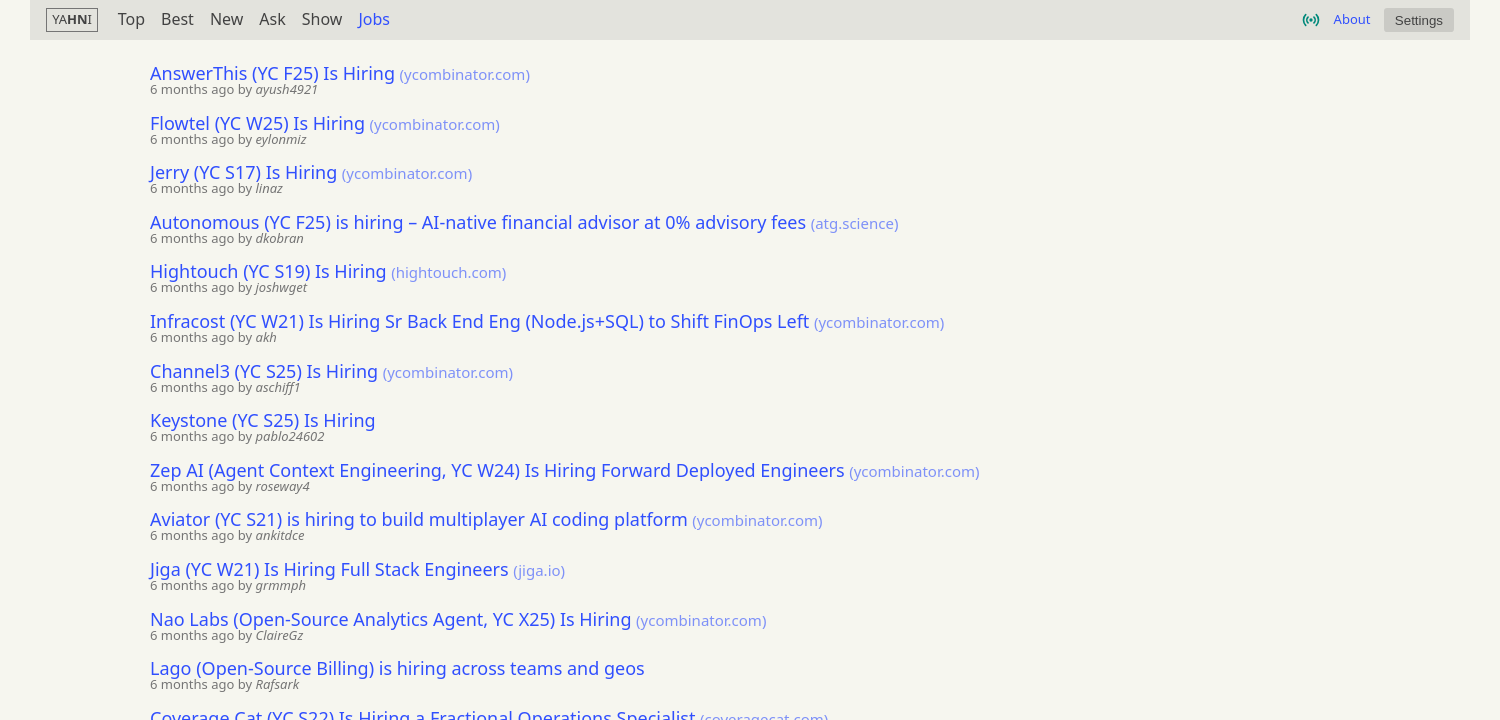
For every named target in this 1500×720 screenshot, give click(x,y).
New (226, 19)
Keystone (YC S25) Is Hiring (263, 420)
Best (177, 19)
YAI (72, 19)
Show (322, 19)
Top (131, 19)
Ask (272, 19)
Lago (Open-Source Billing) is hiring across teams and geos (397, 668)
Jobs (374, 19)
